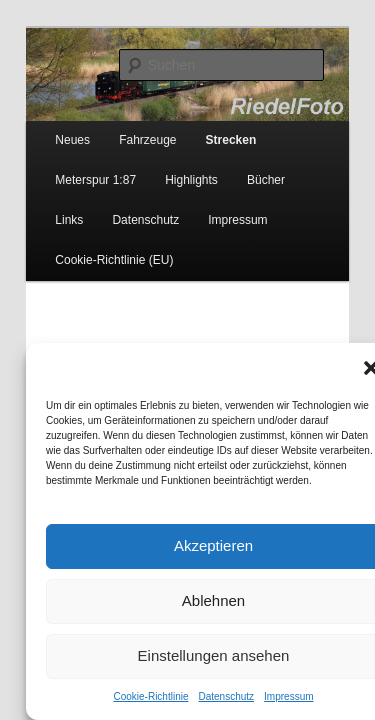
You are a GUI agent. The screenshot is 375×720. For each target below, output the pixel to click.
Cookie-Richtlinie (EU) (92, 247)
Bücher (244, 167)
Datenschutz (200, 696)
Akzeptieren (187, 545)
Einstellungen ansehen (188, 655)
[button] (345, 368)
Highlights (169, 167)
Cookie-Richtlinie (124, 696)
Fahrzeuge (125, 127)
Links (306, 167)
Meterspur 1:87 (73, 167)
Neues (50, 127)
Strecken (209, 127)
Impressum (262, 696)
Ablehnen (187, 600)
